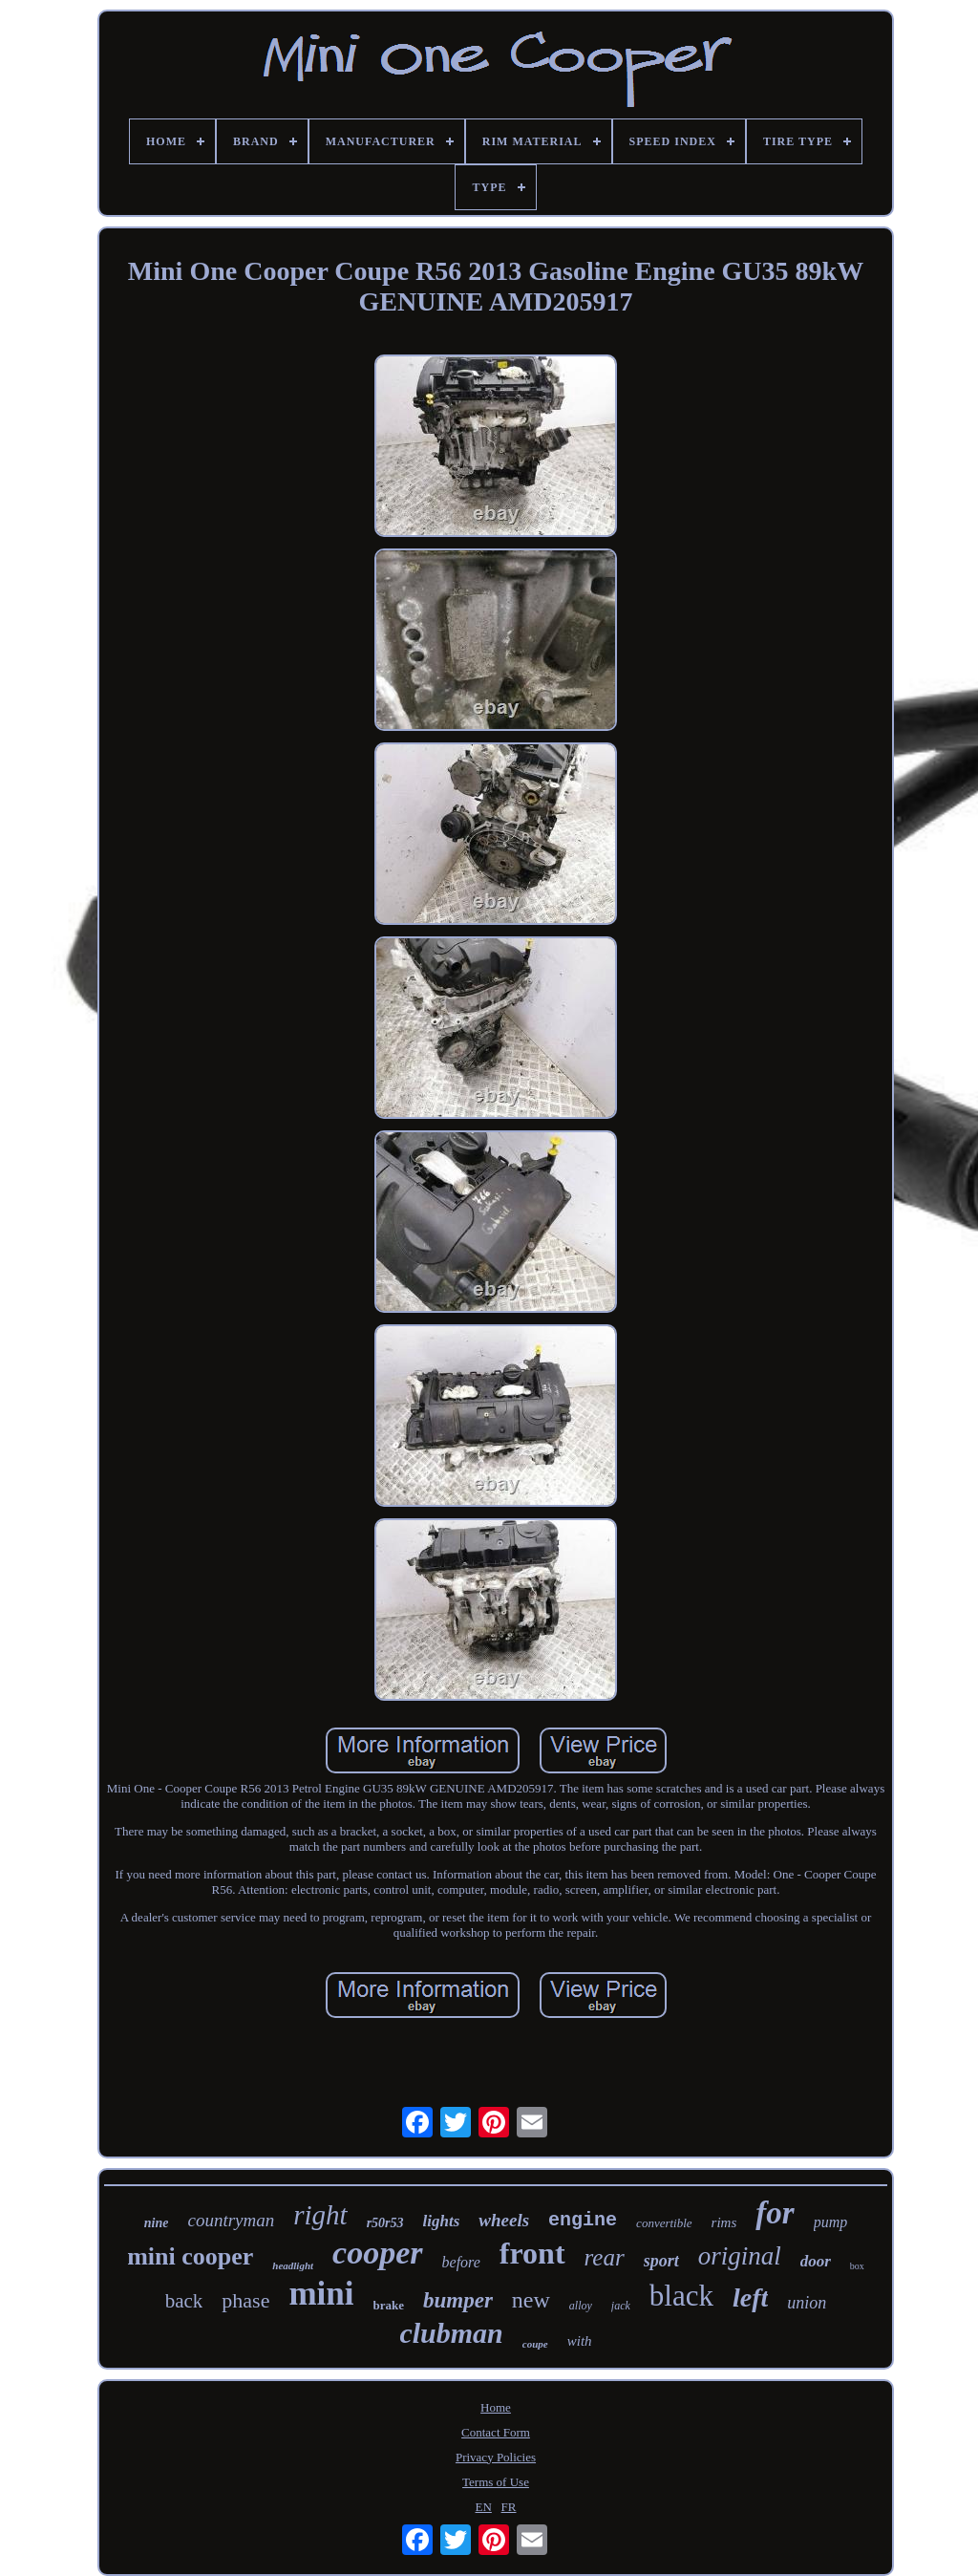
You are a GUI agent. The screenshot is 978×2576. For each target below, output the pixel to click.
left (750, 2297)
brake (389, 2305)
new (531, 2299)
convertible (663, 2223)
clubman (450, 2333)
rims (724, 2222)
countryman (230, 2220)
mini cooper (190, 2256)
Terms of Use (495, 2482)
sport (661, 2260)
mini (320, 2293)
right (320, 2215)
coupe (535, 2344)
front (532, 2253)
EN (484, 2507)
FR (509, 2507)
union (806, 2302)
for (774, 2213)
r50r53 (385, 2223)
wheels (503, 2220)
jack (620, 2305)
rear (605, 2257)
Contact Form (495, 2432)
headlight (292, 2265)
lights (441, 2221)
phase (245, 2300)
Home (495, 2407)
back (184, 2300)
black (681, 2295)
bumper (458, 2300)
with (579, 2341)
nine (156, 2223)
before (461, 2262)
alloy (580, 2305)
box (857, 2266)
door (815, 2261)
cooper (377, 2252)
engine (582, 2220)
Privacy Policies (496, 2457)
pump (831, 2222)
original (739, 2256)
